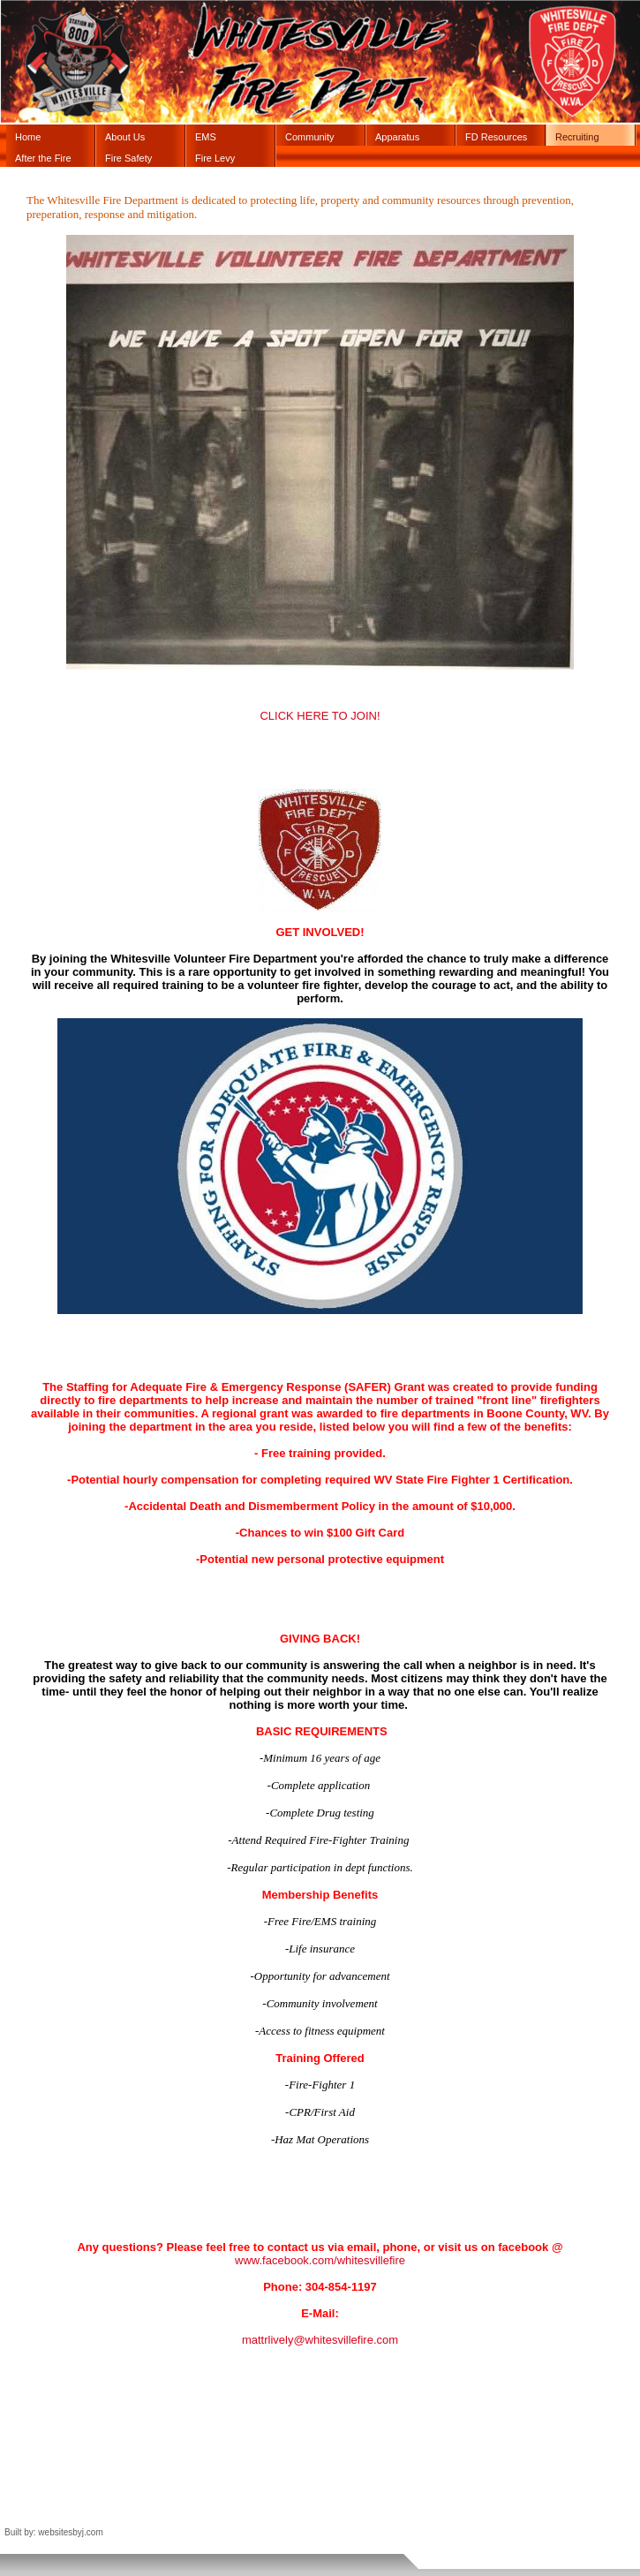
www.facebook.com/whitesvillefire (320, 2260)
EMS (205, 137)
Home (28, 137)
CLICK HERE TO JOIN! (320, 715)
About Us (125, 137)
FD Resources (496, 137)
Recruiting (577, 137)
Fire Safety (128, 158)
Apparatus (397, 137)
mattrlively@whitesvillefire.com (320, 2339)
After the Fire (43, 158)
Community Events (310, 139)
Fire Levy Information (219, 160)
